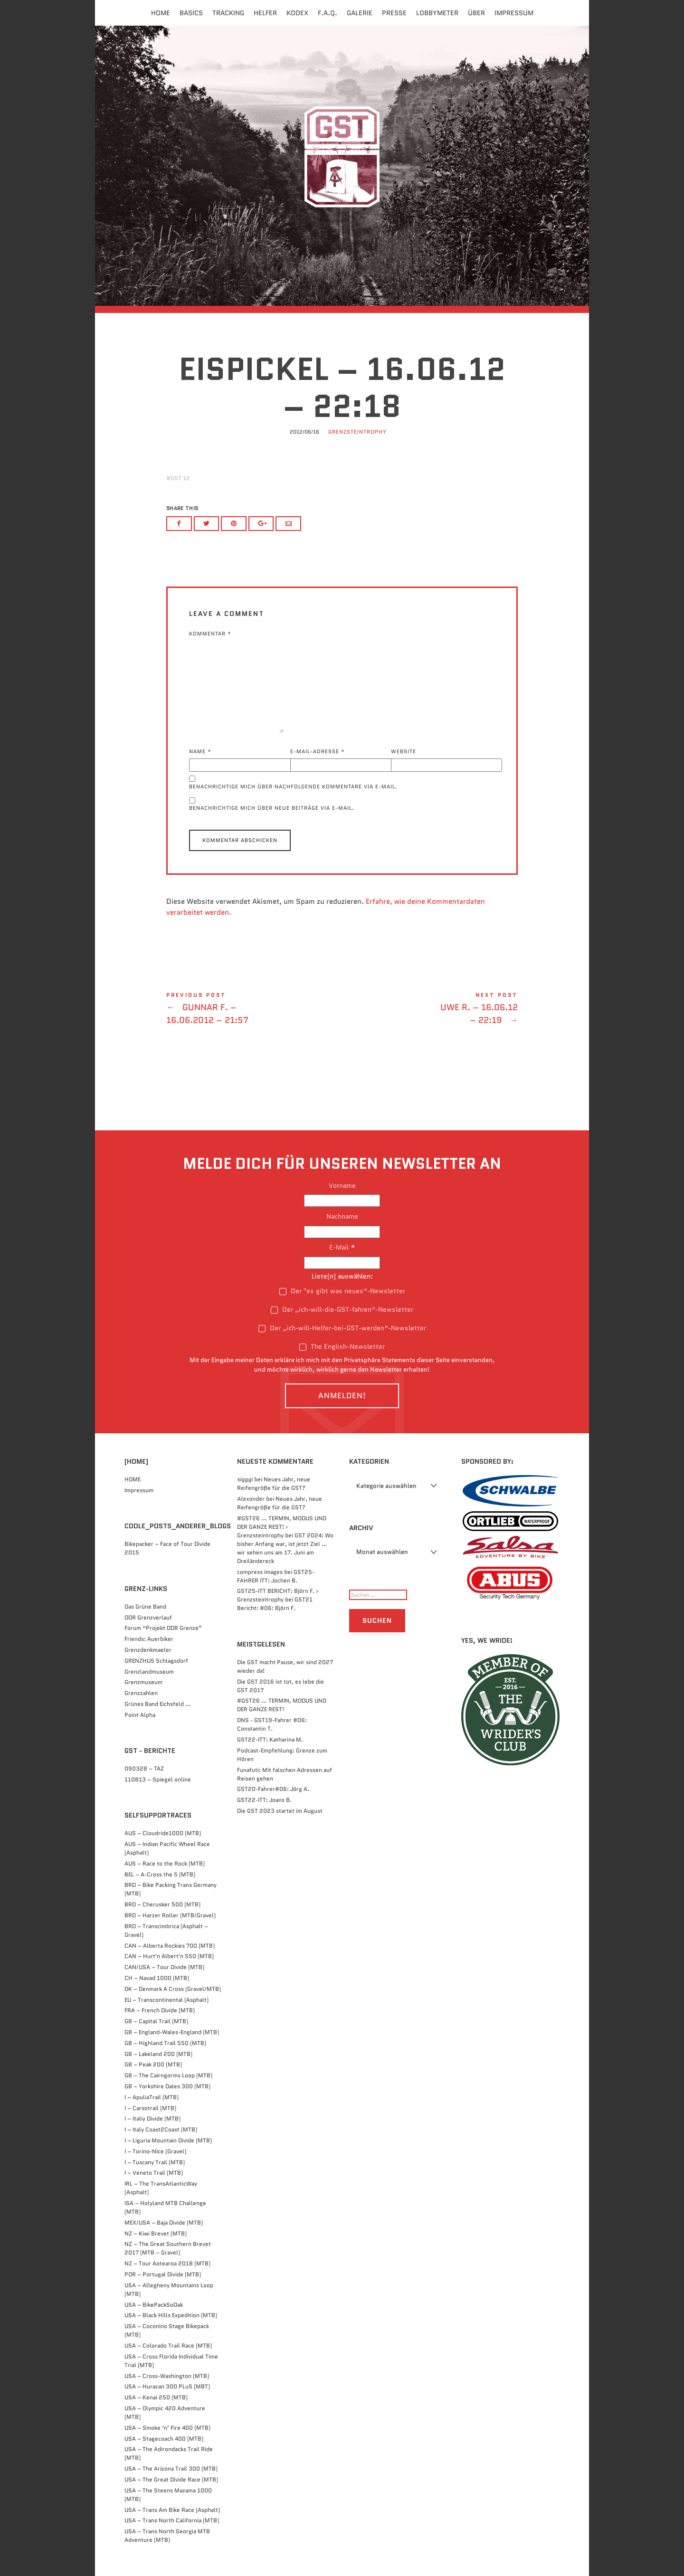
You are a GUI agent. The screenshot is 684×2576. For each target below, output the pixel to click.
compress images (260, 1572)
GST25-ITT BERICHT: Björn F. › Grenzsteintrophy (277, 1595)
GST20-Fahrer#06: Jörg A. (273, 1789)
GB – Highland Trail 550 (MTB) (165, 2043)
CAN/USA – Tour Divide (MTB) (164, 1967)
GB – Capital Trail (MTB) (156, 2021)
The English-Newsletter (342, 1346)
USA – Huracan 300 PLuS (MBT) (167, 2386)
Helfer (265, 13)
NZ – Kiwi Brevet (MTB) (155, 2233)
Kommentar (210, 633)
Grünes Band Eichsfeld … (157, 1704)
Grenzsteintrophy (357, 432)
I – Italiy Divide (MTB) (152, 2118)
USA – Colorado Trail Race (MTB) (168, 2345)
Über (476, 13)
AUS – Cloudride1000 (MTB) (162, 1833)
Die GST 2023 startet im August (280, 1811)
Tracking (228, 13)
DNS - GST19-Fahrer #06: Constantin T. (272, 1724)
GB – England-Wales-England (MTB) (171, 2032)
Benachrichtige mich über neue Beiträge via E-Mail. (271, 808)
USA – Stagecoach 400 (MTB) (163, 2438)
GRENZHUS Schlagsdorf (156, 1661)
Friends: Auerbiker (148, 1639)
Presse (394, 13)
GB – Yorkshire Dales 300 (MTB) (167, 2086)
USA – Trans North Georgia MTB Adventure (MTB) (167, 2535)
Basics (191, 13)
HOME (132, 1479)
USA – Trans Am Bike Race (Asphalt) (172, 2510)
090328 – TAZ (144, 1768)
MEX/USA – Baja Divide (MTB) (163, 2222)
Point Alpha (139, 1715)
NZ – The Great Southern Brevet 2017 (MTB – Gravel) (167, 2248)
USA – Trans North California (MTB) (171, 2520)
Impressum (513, 13)
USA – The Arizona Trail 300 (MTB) (171, 2468)
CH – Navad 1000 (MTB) (156, 1978)
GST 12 (180, 478)
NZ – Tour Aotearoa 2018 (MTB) (167, 2263)
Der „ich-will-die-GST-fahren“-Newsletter (342, 1309)
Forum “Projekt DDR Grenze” (163, 1628)
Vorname (342, 1185)
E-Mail (342, 1247)
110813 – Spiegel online (157, 1779)
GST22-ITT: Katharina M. (270, 1739)
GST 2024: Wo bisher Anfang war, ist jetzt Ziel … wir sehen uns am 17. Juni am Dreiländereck (285, 1548)
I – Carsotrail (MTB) (150, 2108)
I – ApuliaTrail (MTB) (151, 2097)
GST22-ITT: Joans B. (264, 1800)
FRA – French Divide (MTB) (159, 2010)
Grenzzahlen (141, 1693)
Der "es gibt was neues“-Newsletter (342, 1291)
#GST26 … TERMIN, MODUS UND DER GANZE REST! (281, 1704)
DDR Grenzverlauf (148, 1617)
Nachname (342, 1216)
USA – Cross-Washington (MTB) (166, 2376)
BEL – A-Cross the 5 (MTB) (159, 1874)
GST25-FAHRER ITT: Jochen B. (275, 1576)
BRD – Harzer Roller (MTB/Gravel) (170, 1915)
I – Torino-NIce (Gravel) (155, 2151)
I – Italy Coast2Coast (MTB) (160, 2129)
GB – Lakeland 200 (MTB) (158, 2054)
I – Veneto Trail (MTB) (153, 2173)
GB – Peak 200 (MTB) (153, 2064)
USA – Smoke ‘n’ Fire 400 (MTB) (167, 2428)
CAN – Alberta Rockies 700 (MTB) (169, 1945)
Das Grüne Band (145, 1606)
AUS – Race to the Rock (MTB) (164, 1863)
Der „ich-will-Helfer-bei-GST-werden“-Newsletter (342, 1328)
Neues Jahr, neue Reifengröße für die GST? (273, 1483)
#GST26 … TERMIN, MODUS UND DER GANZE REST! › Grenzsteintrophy (281, 1526)
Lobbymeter (437, 13)
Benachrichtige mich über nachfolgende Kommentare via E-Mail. (293, 786)
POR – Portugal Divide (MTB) (162, 2274)
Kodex (297, 13)
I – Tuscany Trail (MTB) (154, 2162)
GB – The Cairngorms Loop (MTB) (168, 2075)
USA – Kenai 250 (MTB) (156, 2397)
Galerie (359, 13)
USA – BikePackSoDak (153, 2305)
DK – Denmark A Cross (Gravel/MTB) (172, 1989)
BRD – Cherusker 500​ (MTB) (162, 1904)
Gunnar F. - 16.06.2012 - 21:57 (254, 1009)
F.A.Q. (327, 13)
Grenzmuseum (143, 1682)
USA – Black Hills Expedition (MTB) (170, 2315)
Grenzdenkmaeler (147, 1650)
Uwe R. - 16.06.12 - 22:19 (430, 1009)
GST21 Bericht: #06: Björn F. (275, 1603)
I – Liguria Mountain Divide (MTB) (168, 2140)
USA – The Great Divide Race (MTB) (171, 2479)
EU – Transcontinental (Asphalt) (166, 2000)
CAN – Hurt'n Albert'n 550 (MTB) (169, 1956)
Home (160, 13)
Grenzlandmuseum (149, 1671)
